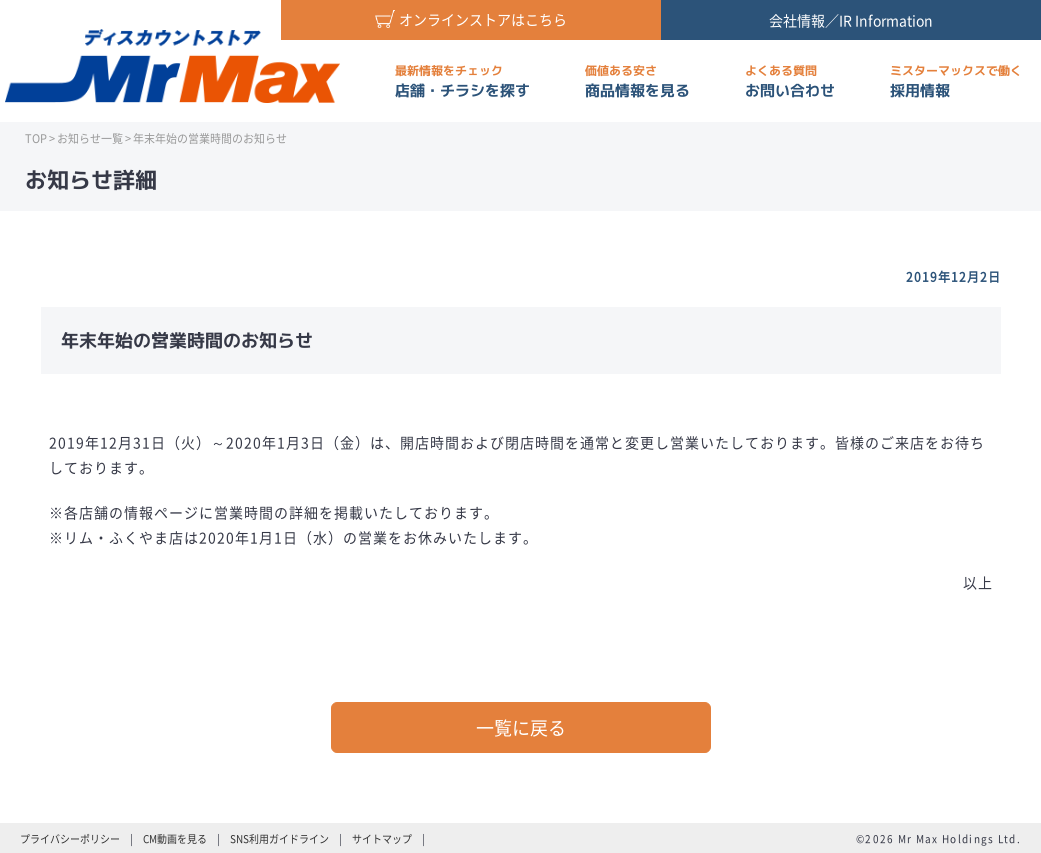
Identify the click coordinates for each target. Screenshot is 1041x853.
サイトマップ (382, 838)
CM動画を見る (175, 838)
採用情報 (956, 81)
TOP (36, 138)
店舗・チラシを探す (462, 81)
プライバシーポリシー (70, 838)
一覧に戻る (521, 727)
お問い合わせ (790, 81)
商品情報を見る (637, 81)
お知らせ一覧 (90, 138)
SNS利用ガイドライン (279, 838)
